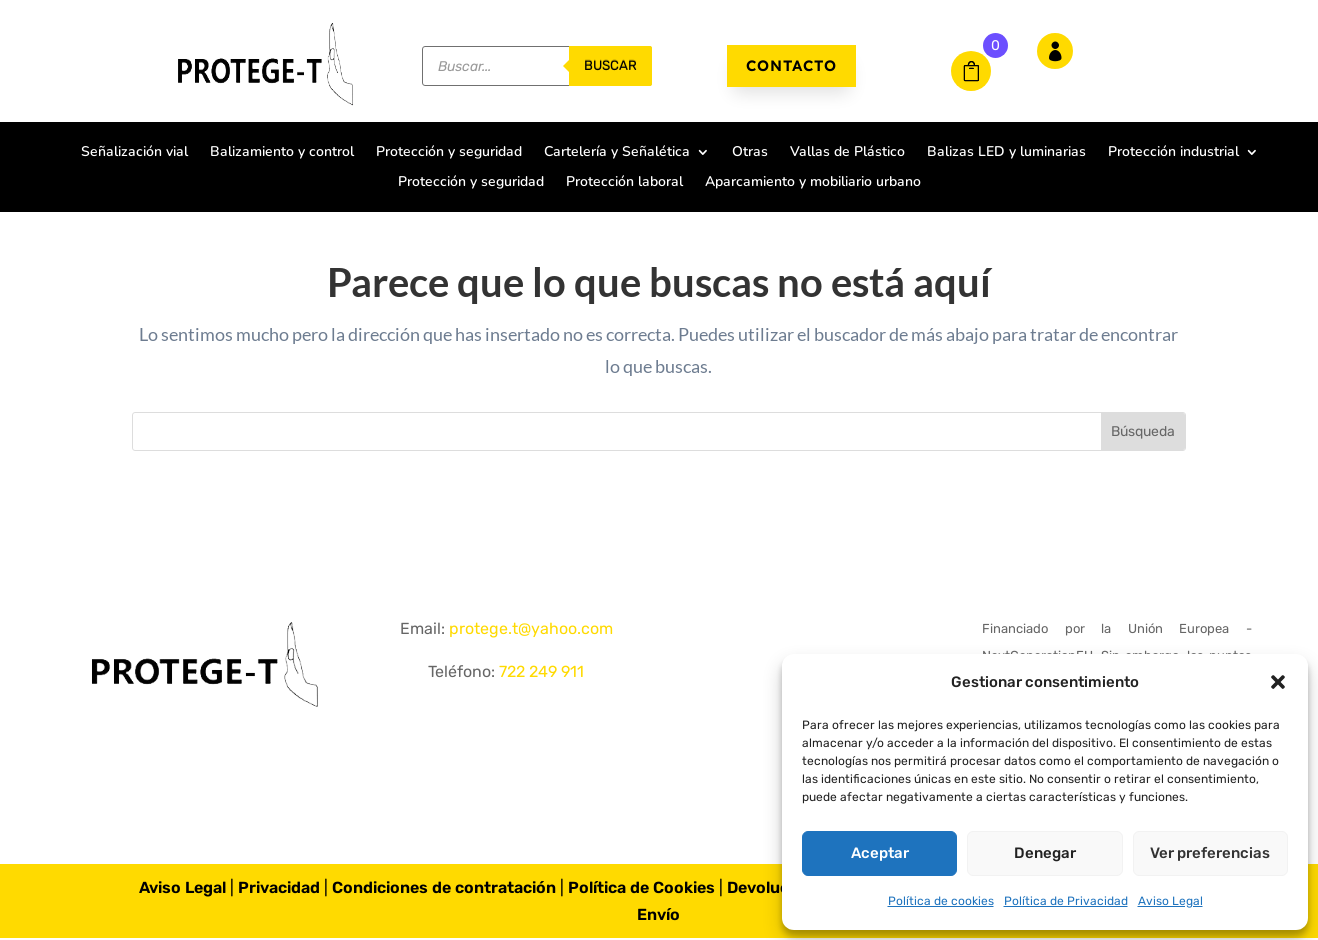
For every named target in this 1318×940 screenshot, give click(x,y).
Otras (750, 153)
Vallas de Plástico (847, 153)
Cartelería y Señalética (617, 153)
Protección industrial (1173, 153)
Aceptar (880, 853)
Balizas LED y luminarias (1006, 153)
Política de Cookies (641, 897)
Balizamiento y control (282, 153)
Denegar (1045, 853)
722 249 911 (541, 681)
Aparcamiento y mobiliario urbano (813, 183)
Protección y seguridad (449, 153)
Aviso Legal (1170, 901)
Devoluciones (779, 897)
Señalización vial (134, 153)
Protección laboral (624, 183)
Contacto (791, 65)
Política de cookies (941, 901)
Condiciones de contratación (444, 897)
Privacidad (279, 897)
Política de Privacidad (1066, 901)
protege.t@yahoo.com (531, 638)
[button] (1278, 682)
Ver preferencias (1210, 853)
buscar (610, 65)
